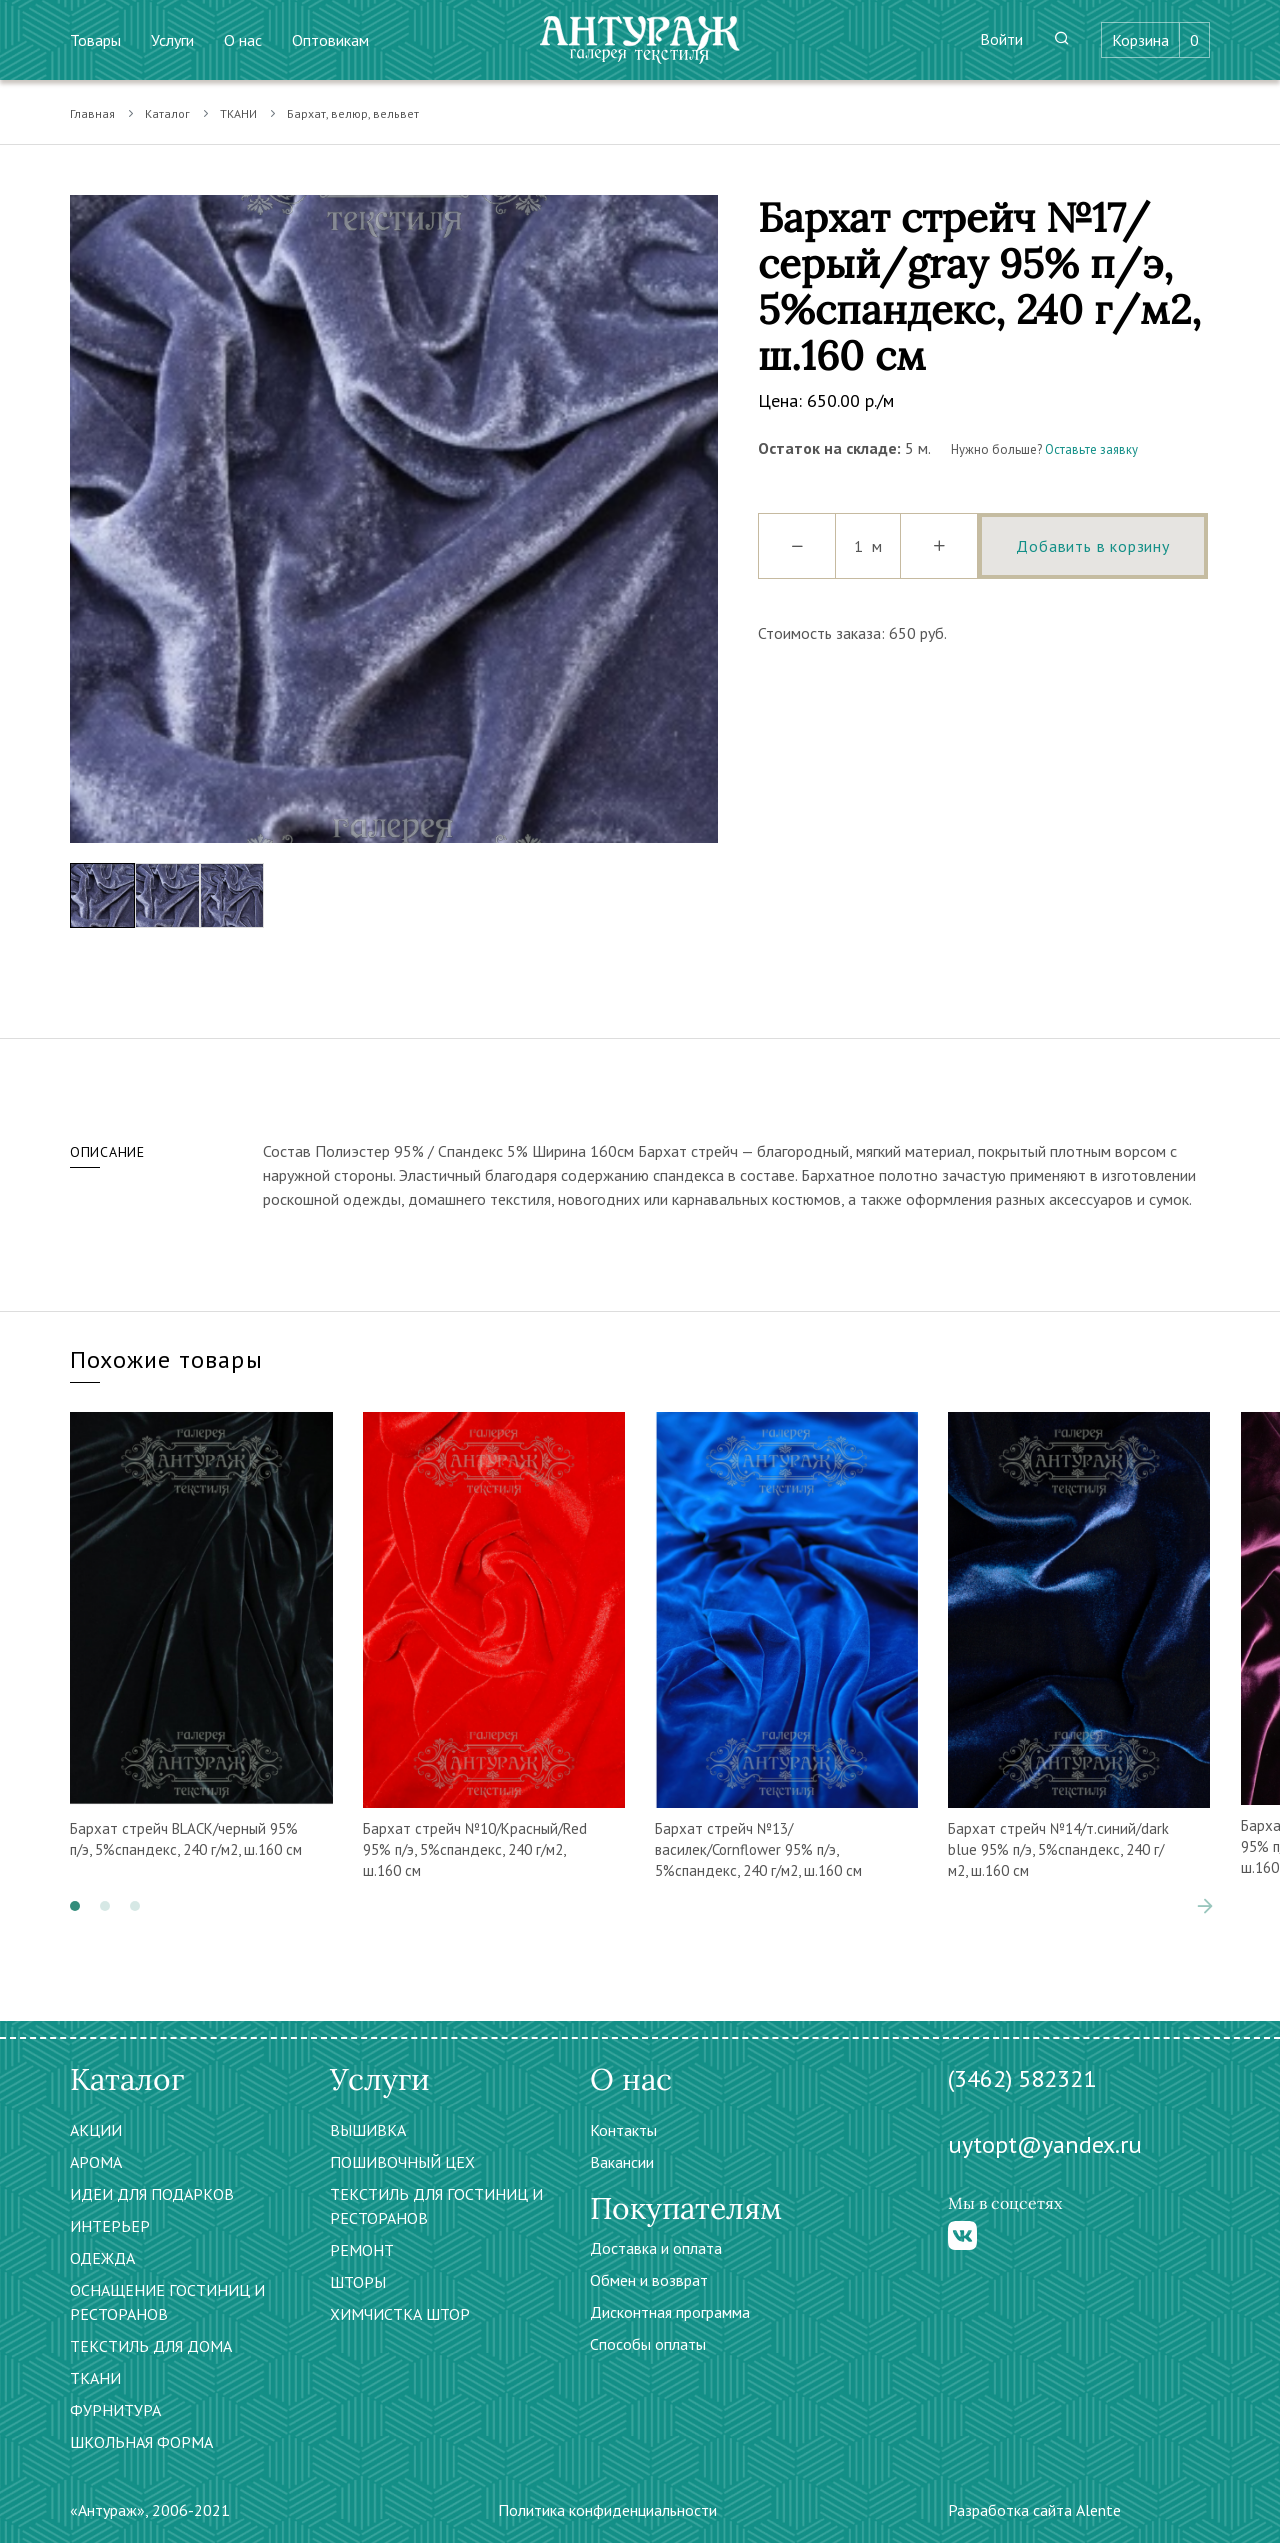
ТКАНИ (238, 113)
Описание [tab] (107, 1152)
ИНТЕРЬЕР (110, 2226)
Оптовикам (330, 40)
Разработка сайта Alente (1034, 2510)
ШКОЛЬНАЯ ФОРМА (141, 2442)
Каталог (167, 113)
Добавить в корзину (1092, 546)
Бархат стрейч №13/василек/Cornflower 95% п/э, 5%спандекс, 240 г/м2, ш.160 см (758, 1849)
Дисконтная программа (670, 2312)
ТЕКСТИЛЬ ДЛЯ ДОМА (151, 2346)
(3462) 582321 (1022, 2078)
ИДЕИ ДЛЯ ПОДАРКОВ (152, 2194)
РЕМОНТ (362, 2250)
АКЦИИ (96, 2130)
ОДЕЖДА (102, 2258)
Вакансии (622, 2162)
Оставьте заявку (1091, 449)
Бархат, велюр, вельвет (353, 113)
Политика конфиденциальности (607, 2510)
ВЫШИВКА (368, 2130)
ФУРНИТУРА (115, 2410)
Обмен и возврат (649, 2280)
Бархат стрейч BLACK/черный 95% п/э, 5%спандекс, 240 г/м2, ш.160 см (186, 1839)
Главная (92, 113)
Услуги (172, 40)
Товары (95, 40)
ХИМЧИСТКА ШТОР (400, 2314)
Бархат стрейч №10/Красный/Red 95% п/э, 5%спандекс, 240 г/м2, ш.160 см (475, 1849)
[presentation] (1205, 1906)
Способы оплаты (648, 2344)
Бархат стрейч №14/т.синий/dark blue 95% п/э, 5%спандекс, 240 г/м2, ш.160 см (1058, 1849)
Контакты (623, 2130)
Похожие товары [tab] (166, 1359)
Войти (1001, 39)
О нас (243, 40)
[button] (75, 1906)
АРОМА (96, 2162)
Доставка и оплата (656, 2248)
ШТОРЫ (358, 2282)
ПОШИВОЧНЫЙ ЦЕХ (402, 2162)
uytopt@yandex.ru (1045, 2144)
